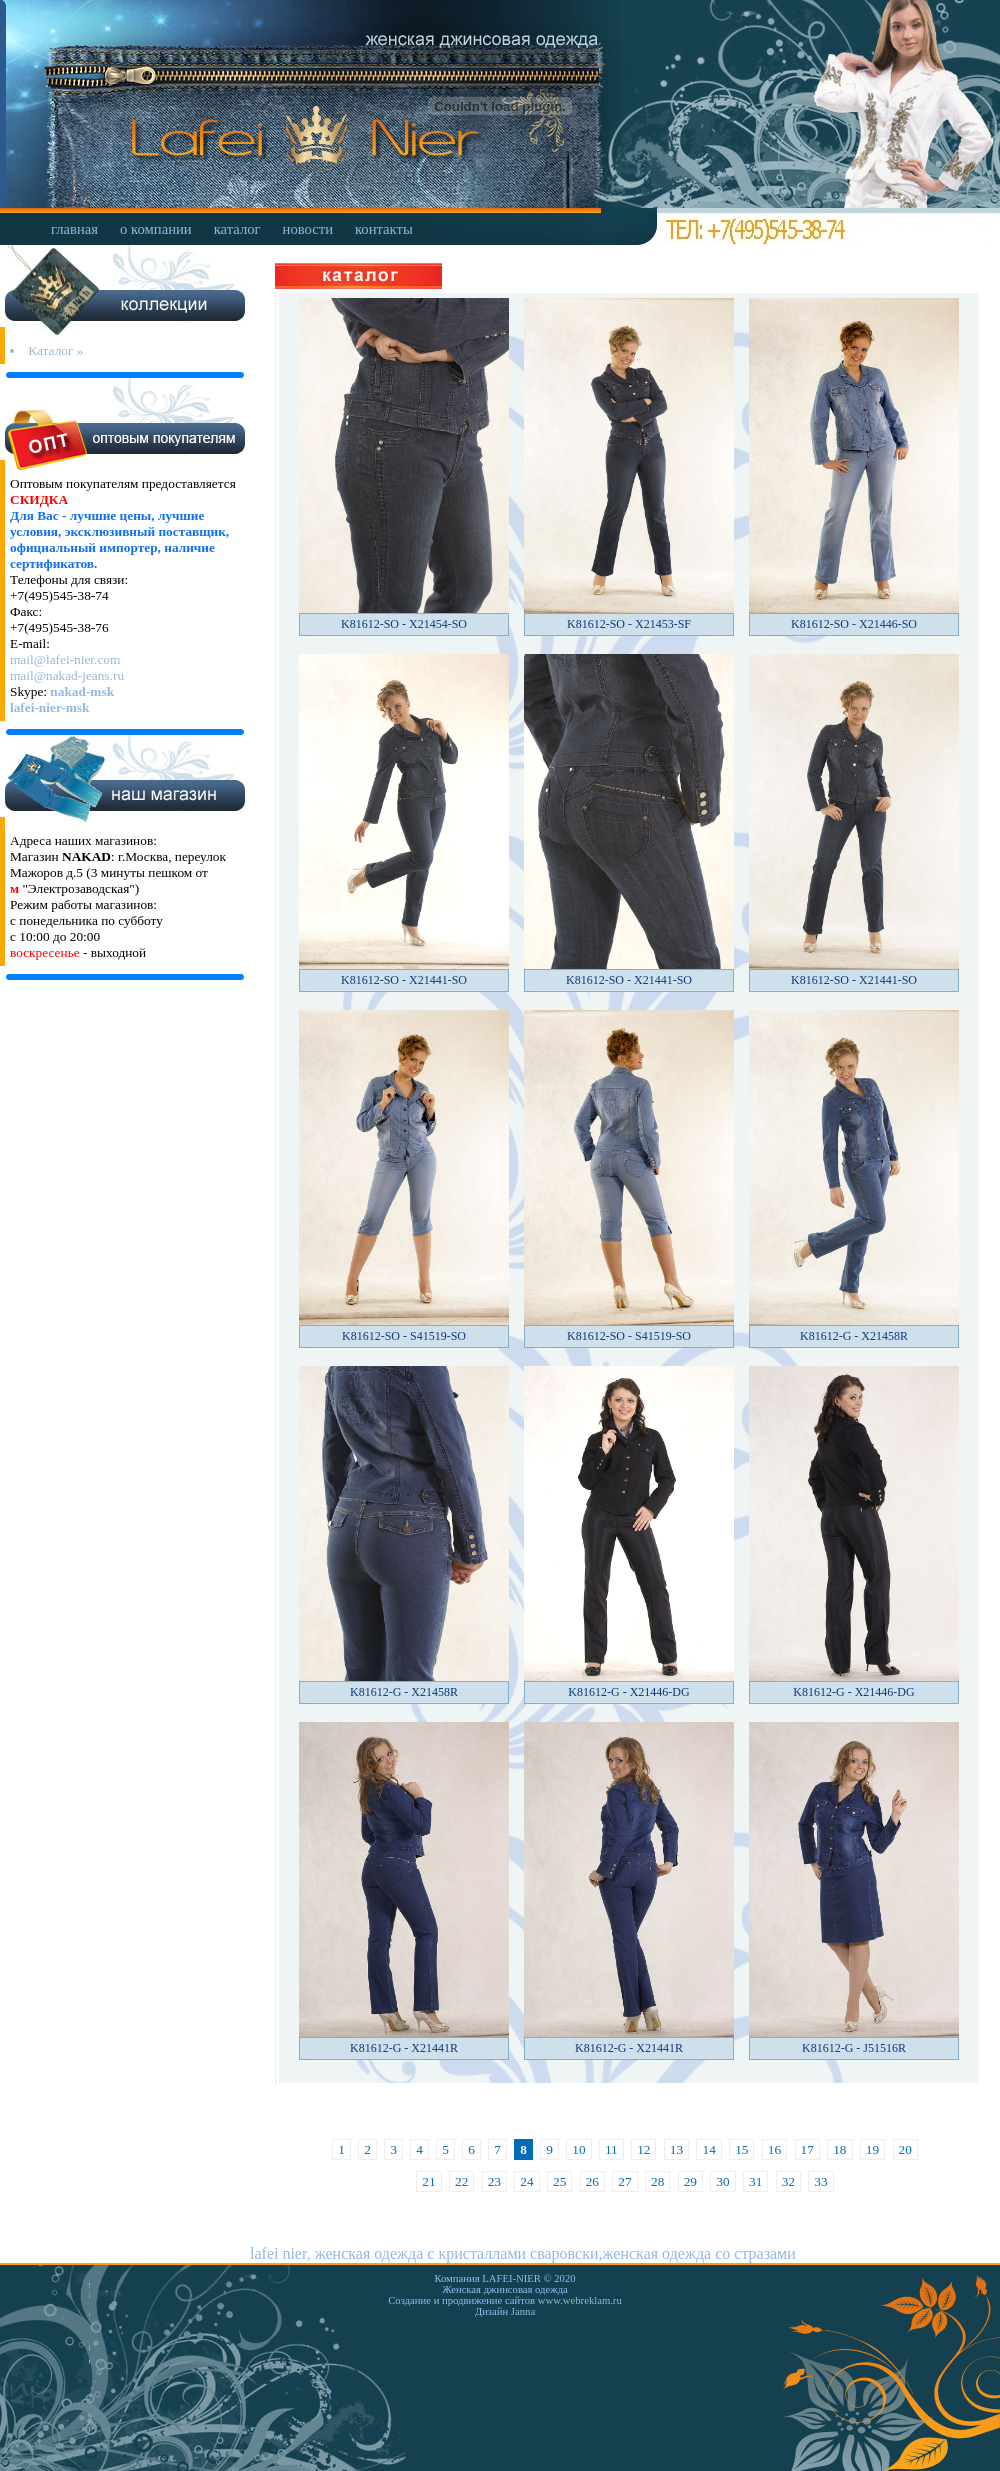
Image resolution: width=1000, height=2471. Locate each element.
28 (657, 2181)
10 (578, 2149)
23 (494, 2181)
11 (611, 2149)
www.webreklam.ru (580, 2300)
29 (690, 2181)
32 (788, 2181)
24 (526, 2181)
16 (774, 2149)
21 (428, 2181)
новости (308, 229)
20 (905, 2149)
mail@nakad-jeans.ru (67, 675)
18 (839, 2149)
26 (592, 2181)
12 (643, 2149)
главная (74, 229)
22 (461, 2181)
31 (755, 2181)
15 (741, 2149)
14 (708, 2149)
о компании (156, 229)
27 (624, 2181)
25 (559, 2181)
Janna (523, 2311)
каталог (237, 229)
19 (872, 2149)
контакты (384, 229)
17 (807, 2149)
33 (820, 2181)
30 (722, 2181)
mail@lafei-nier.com (65, 659)
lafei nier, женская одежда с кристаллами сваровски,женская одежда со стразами (523, 2253)
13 (676, 2149)
